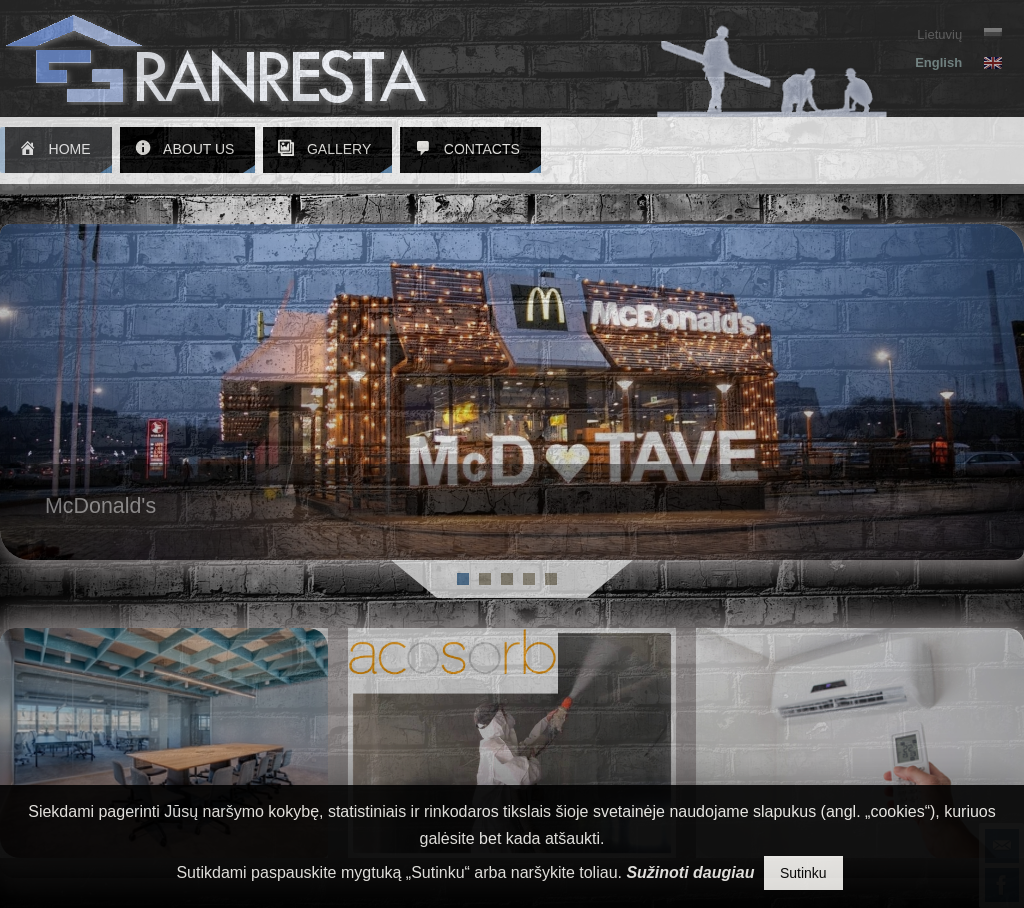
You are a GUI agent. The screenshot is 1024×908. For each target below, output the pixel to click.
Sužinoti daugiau (690, 872)
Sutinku (803, 873)
